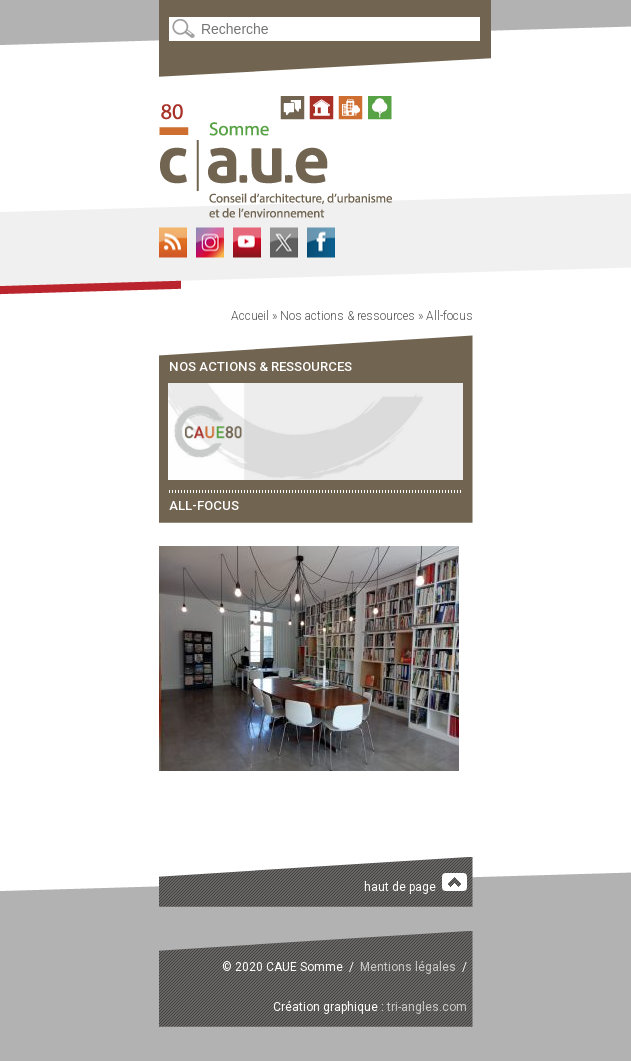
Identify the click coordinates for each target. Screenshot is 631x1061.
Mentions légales (408, 967)
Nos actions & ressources (347, 316)
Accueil (250, 316)
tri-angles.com (427, 1007)
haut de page (415, 883)
